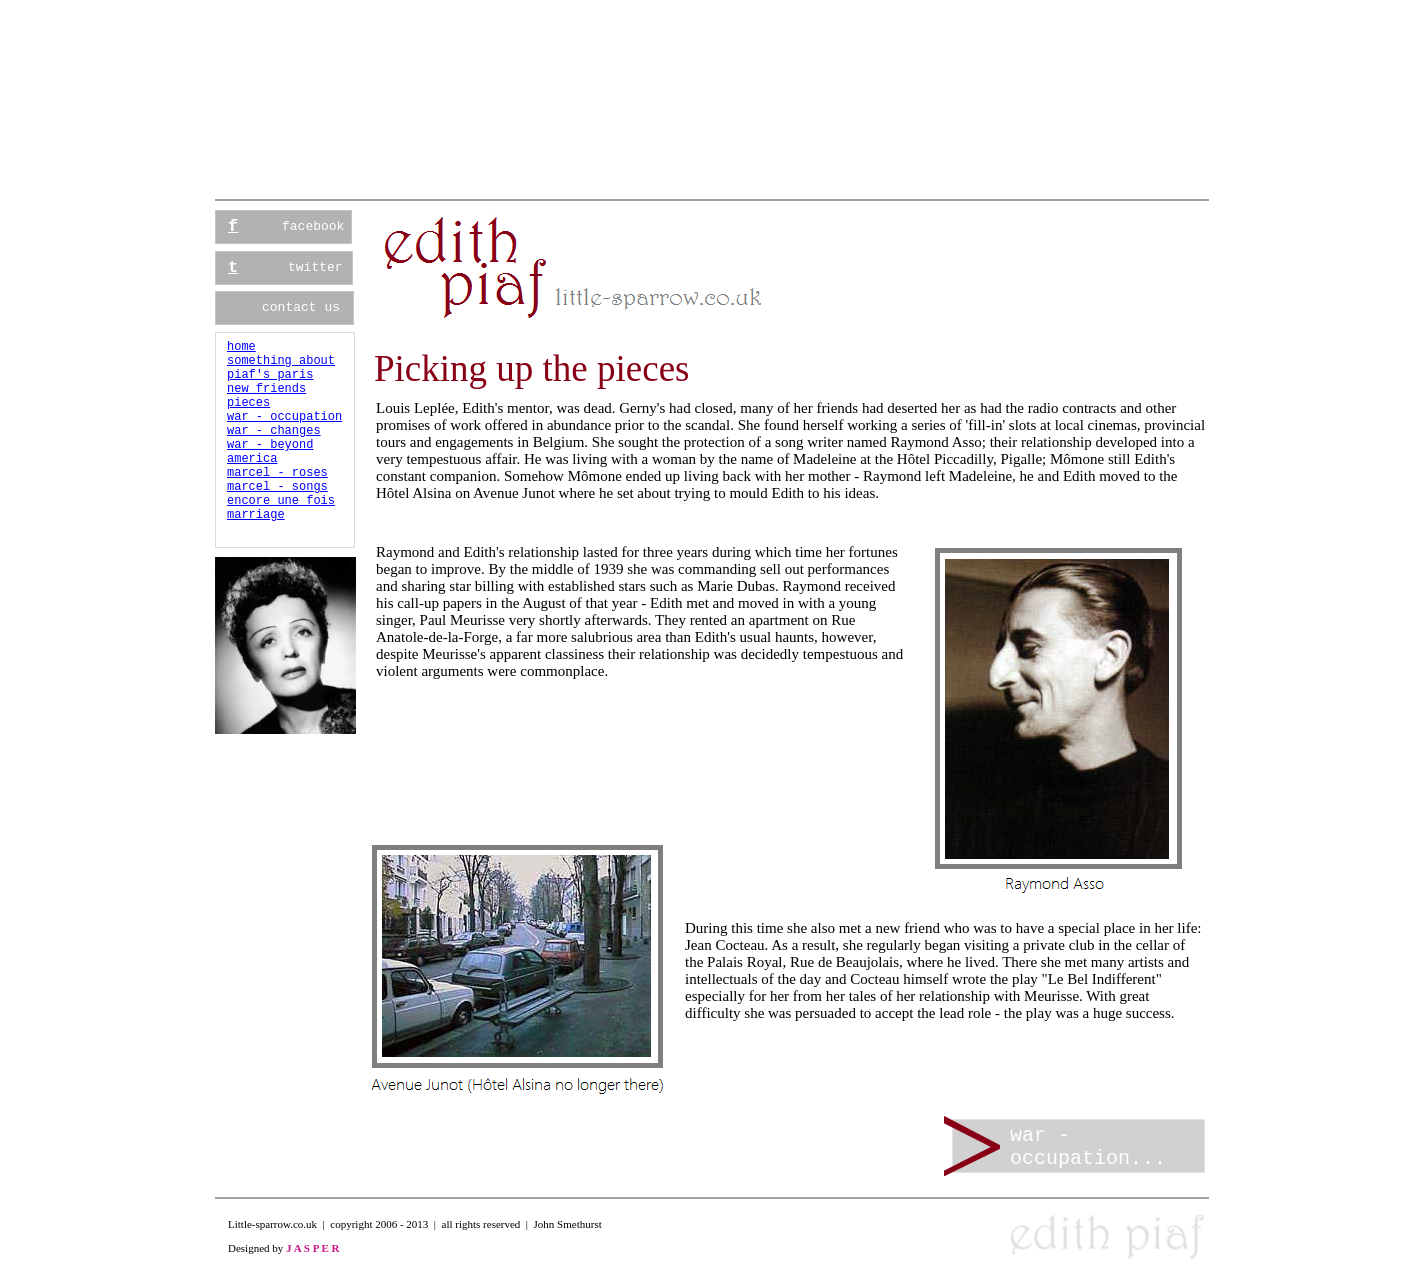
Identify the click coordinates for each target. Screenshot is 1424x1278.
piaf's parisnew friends (270, 382)
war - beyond (270, 445)
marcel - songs (277, 487)
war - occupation (284, 417)
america (252, 459)
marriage (256, 515)
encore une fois (281, 501)
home (241, 347)
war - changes (274, 431)
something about (281, 361)
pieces (248, 403)
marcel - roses (277, 473)
